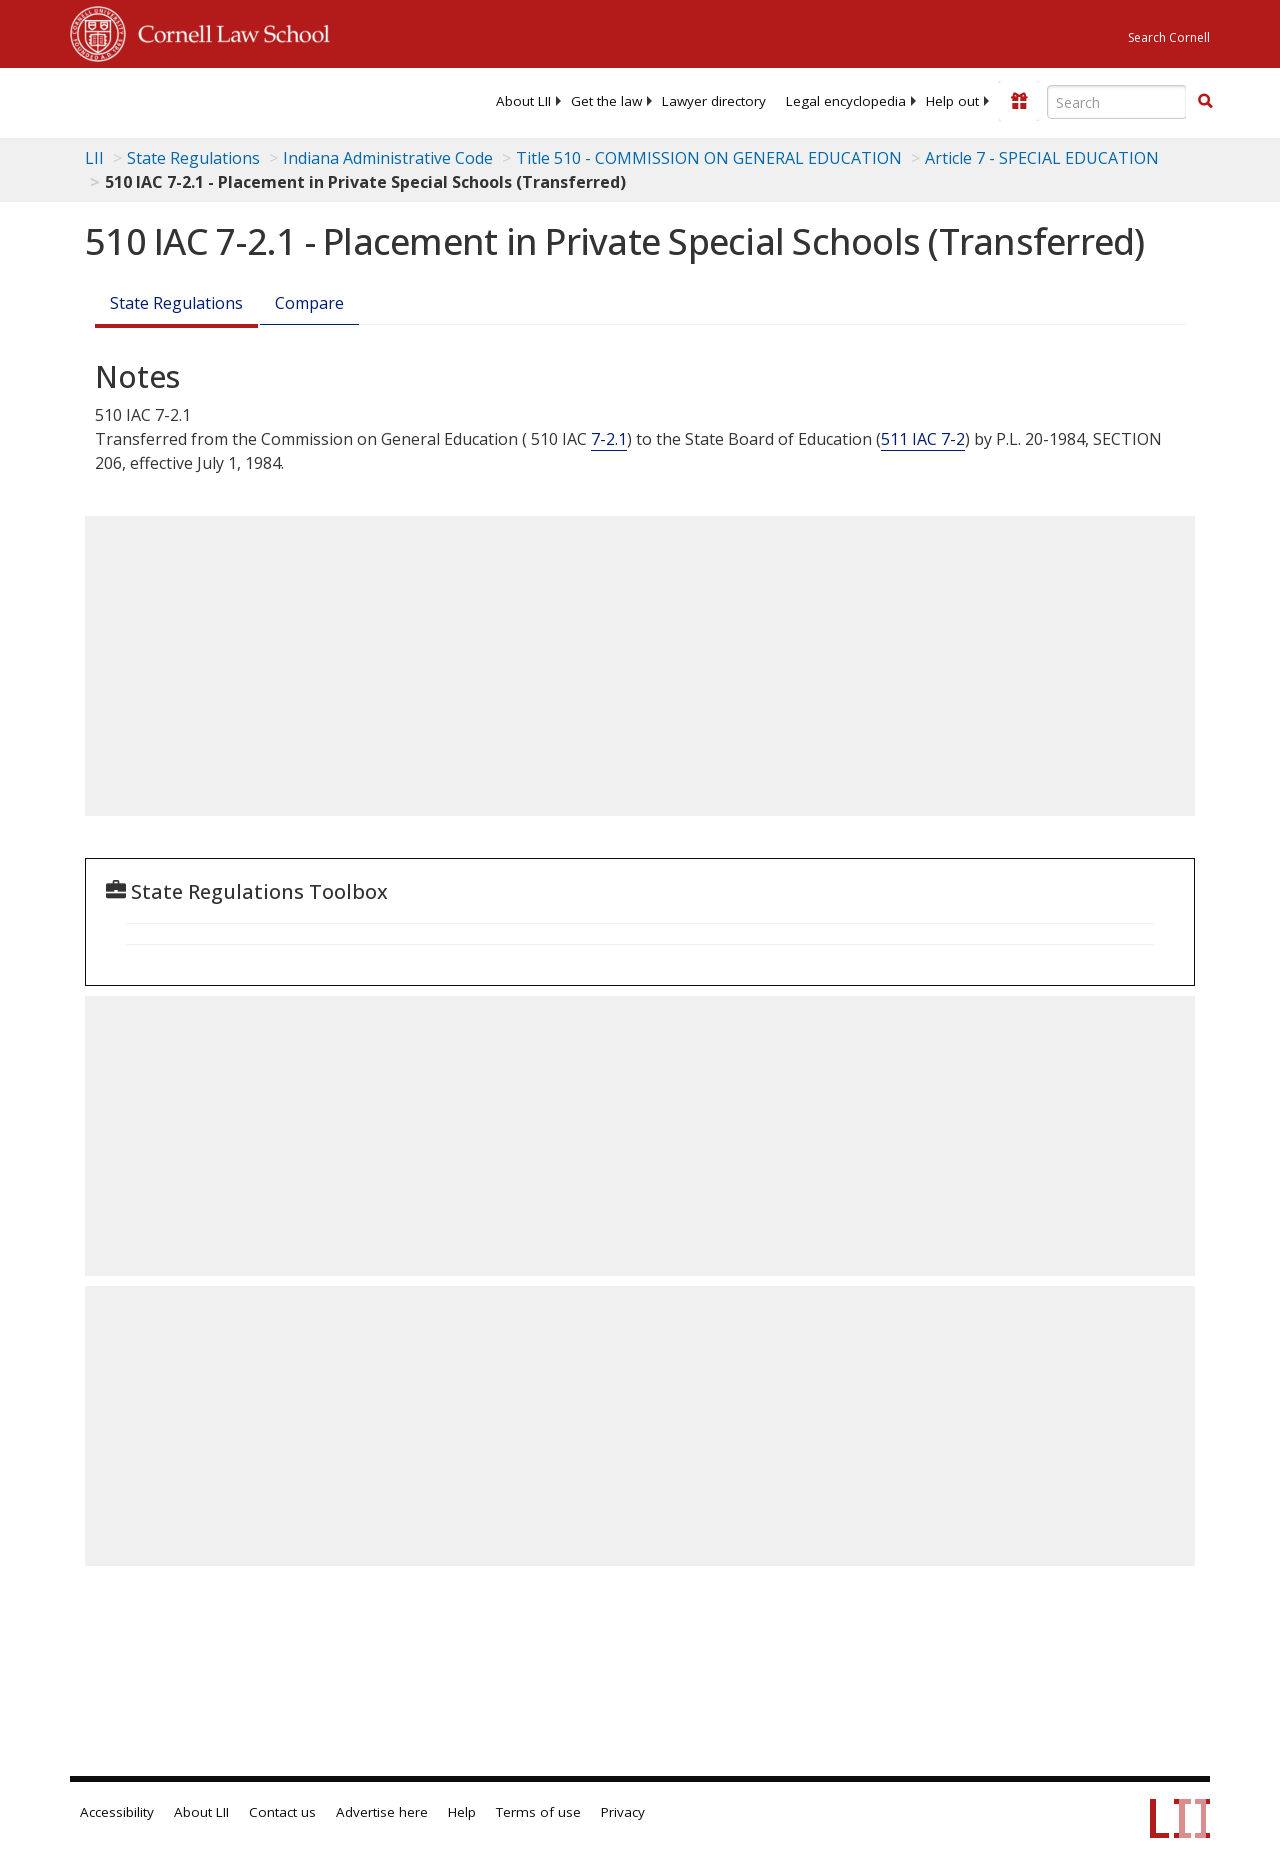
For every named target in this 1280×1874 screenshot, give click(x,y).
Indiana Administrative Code (388, 158)
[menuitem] (523, 101)
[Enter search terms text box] (1117, 102)
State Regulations (193, 158)
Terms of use (538, 1812)
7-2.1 (609, 439)
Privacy (623, 1812)
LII (94, 158)
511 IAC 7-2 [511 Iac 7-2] (923, 439)
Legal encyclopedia (846, 101)
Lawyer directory (714, 101)
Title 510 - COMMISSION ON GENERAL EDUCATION (709, 158)
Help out (952, 101)
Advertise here (382, 1812)
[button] (1205, 101)
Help (462, 1812)
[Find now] (1205, 102)
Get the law (606, 101)
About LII (523, 101)
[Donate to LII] (1019, 101)
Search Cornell (1169, 37)
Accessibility (117, 1812)
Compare (309, 303)
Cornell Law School (228, 31)
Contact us (282, 1812)
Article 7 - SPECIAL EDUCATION (1042, 158)
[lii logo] (148, 100)
